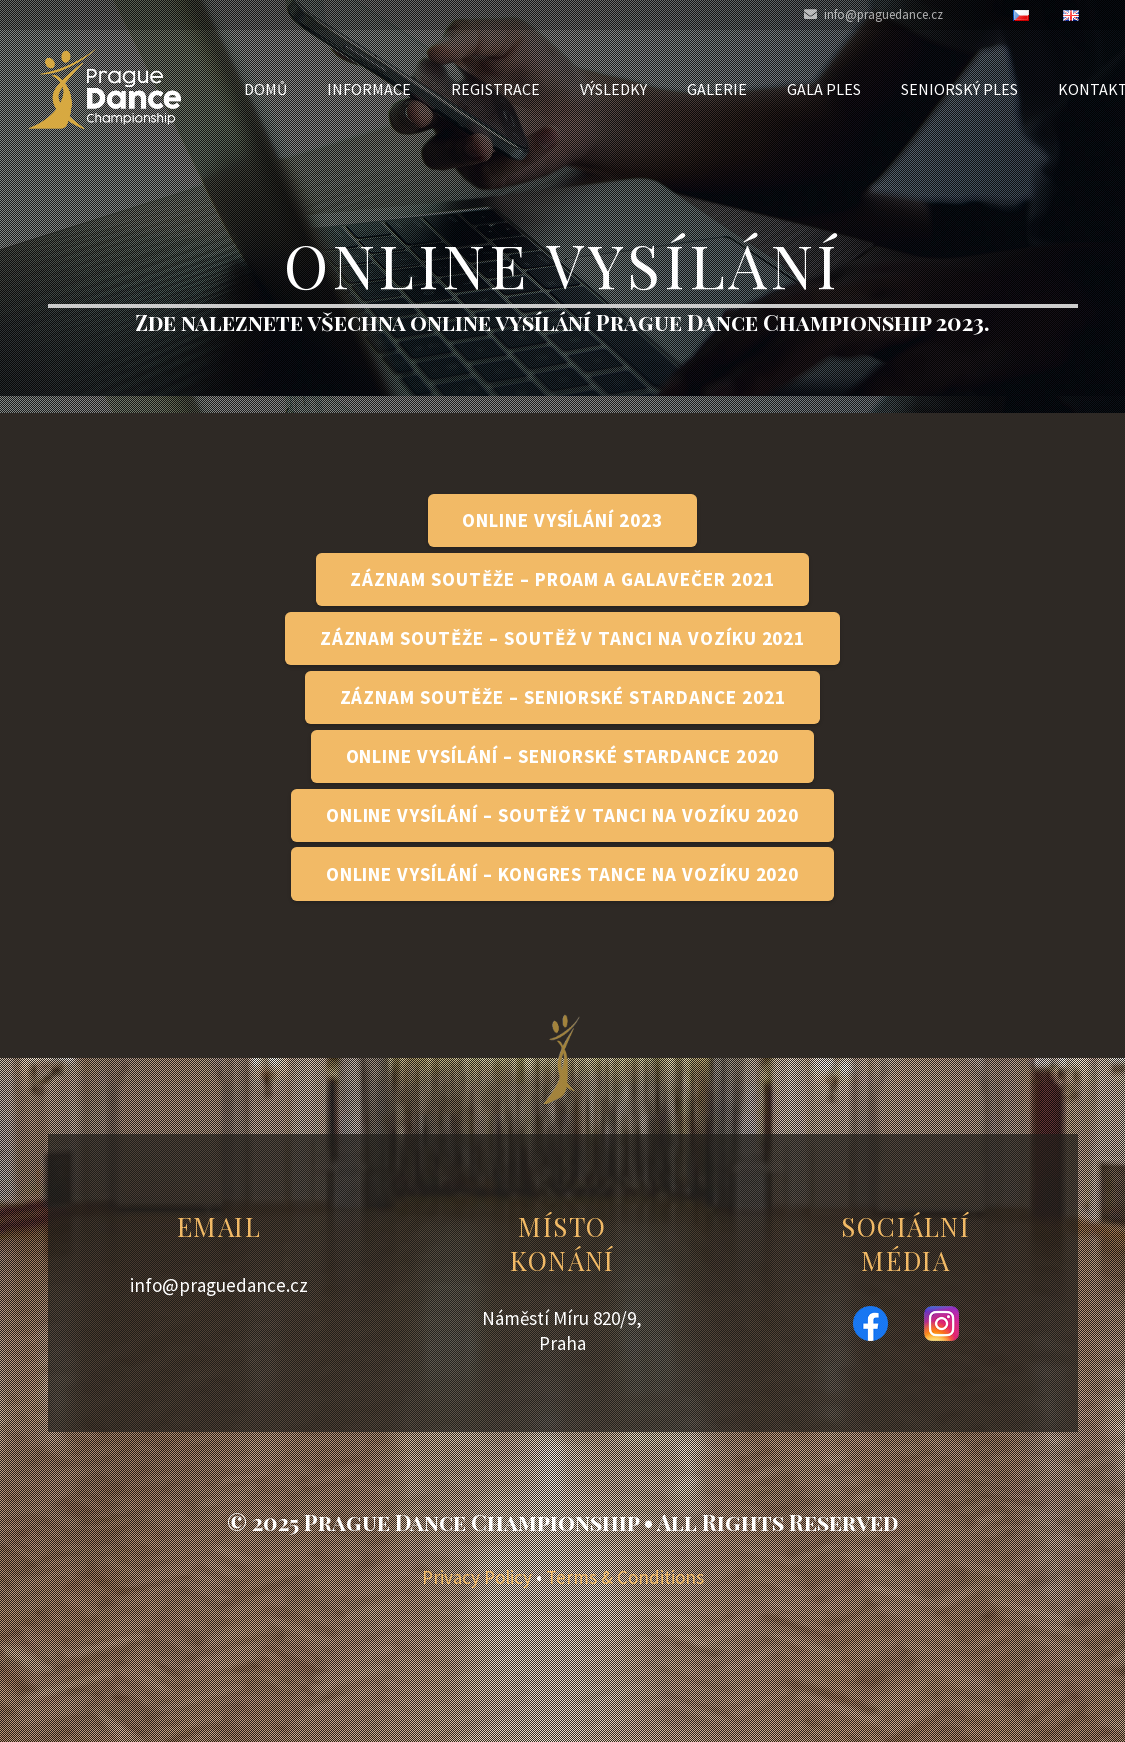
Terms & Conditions (625, 1577)
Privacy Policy (477, 1577)
